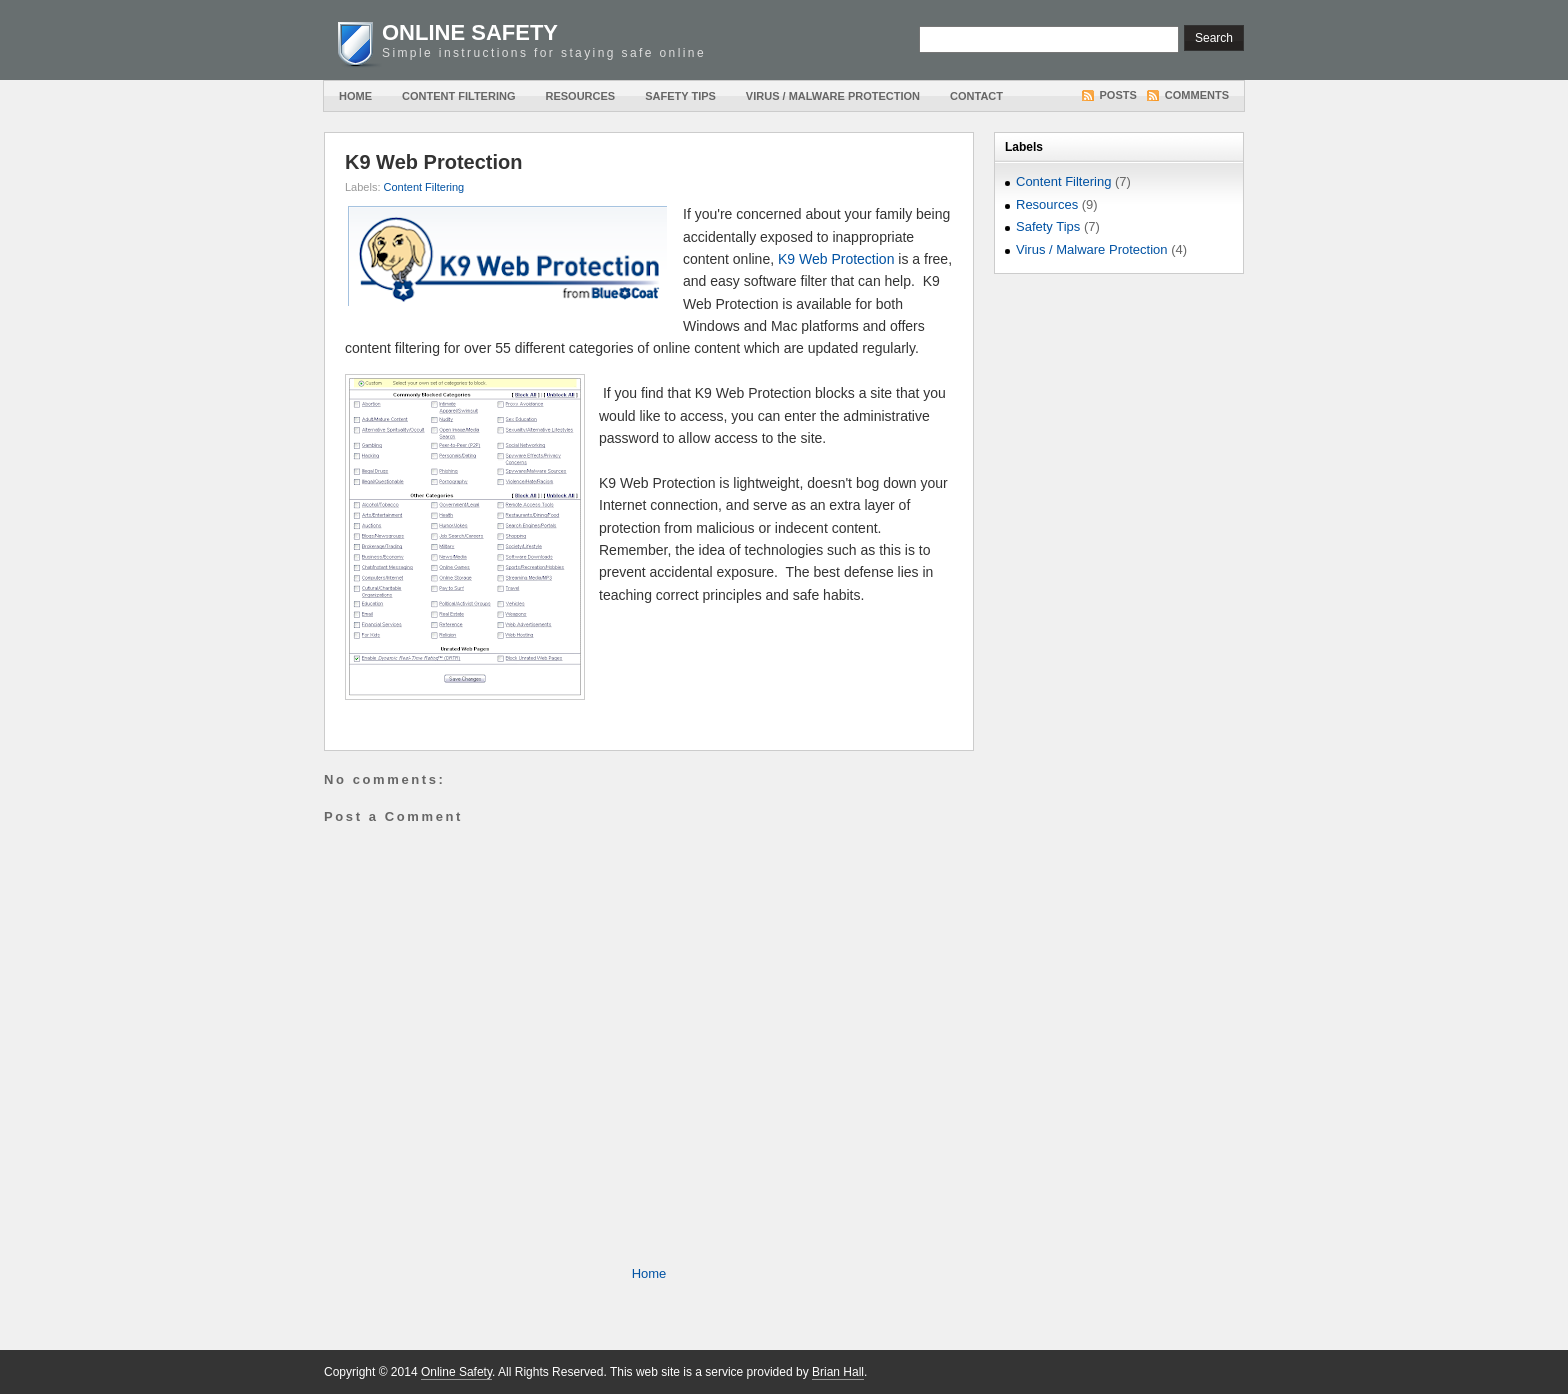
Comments (1197, 95)
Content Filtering (458, 96)
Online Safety (470, 32)
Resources (580, 96)
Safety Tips (680, 96)
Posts (1118, 95)
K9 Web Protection (433, 162)
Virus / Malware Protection (833, 96)
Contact (976, 96)
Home (355, 96)
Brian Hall (838, 1372)
